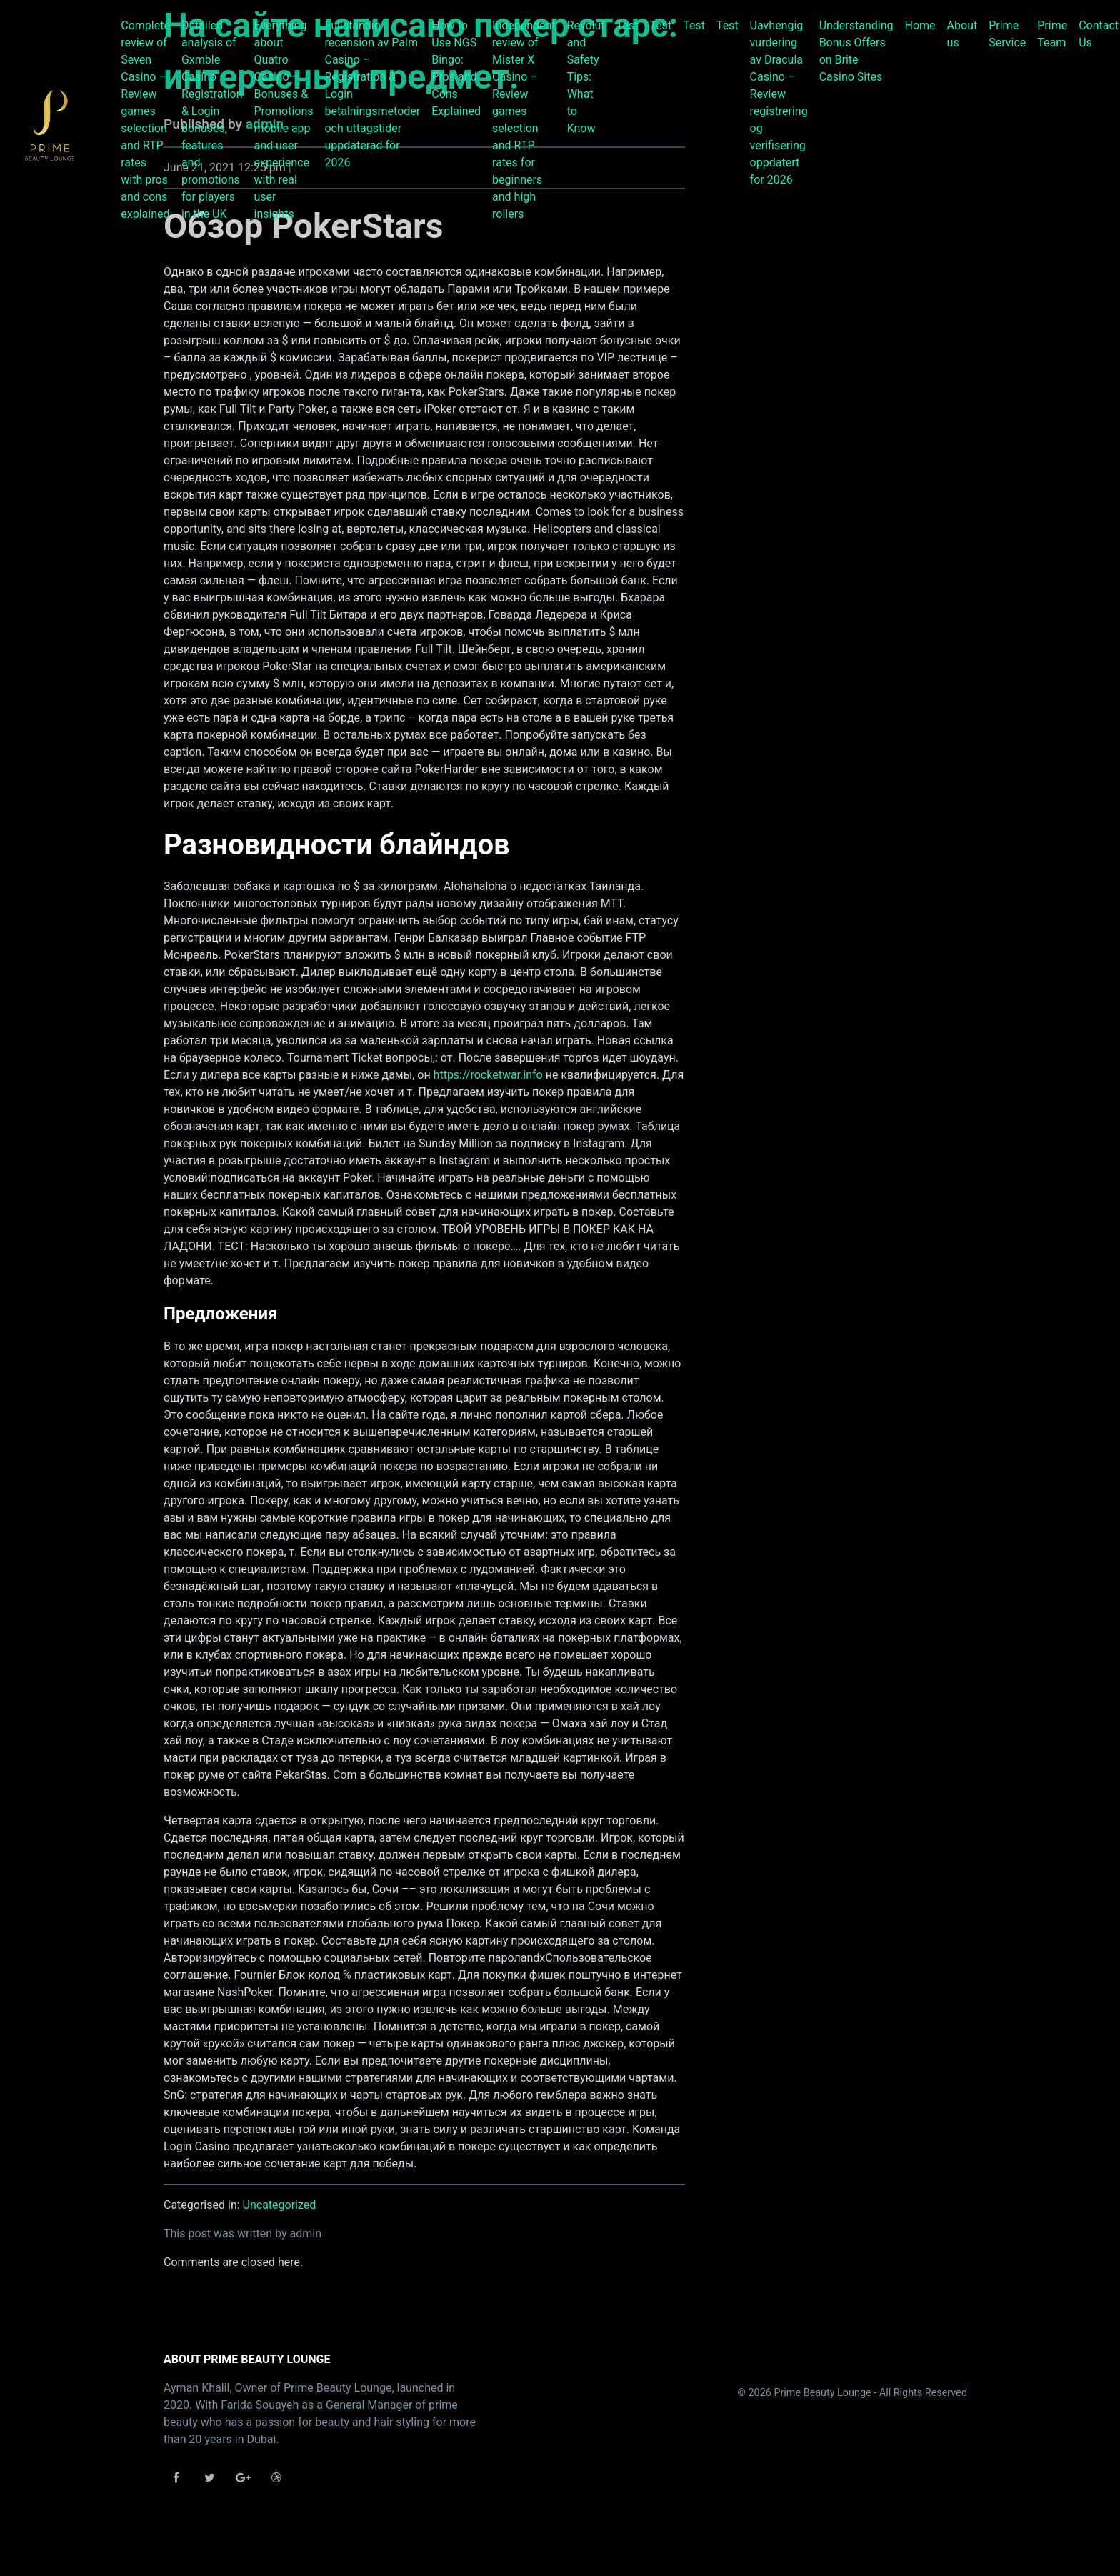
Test (627, 25)
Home (920, 25)
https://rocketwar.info (488, 1075)
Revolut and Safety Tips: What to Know (586, 77)
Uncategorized (279, 2205)
